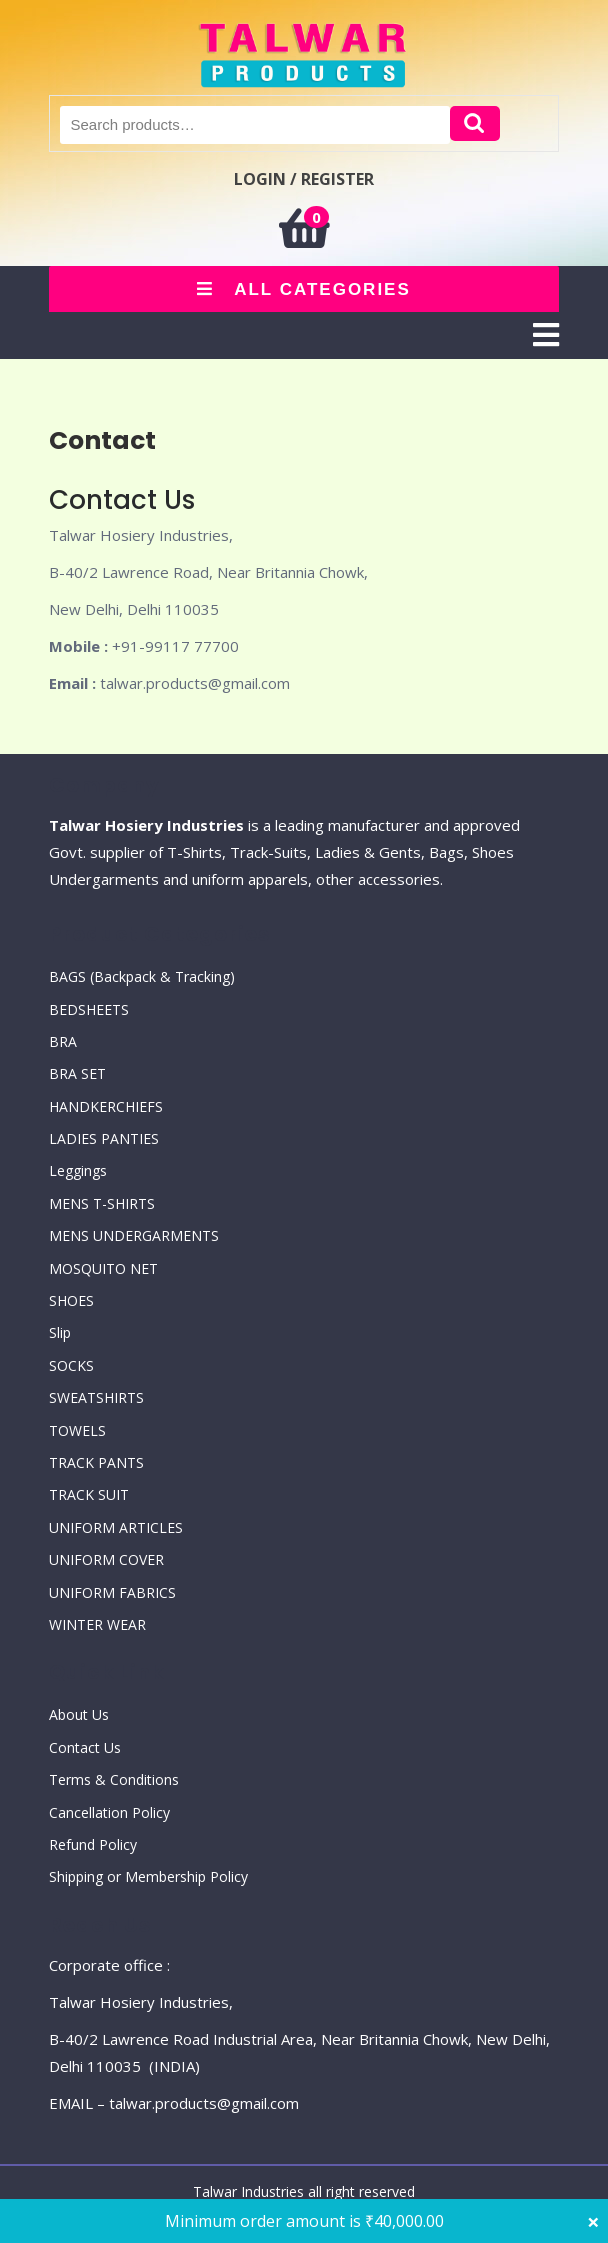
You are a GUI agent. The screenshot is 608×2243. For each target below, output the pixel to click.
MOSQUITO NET (103, 1268)
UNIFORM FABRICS (112, 1592)
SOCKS (71, 1365)
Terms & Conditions (114, 1779)
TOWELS (77, 1430)
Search (475, 123)
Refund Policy (93, 1844)
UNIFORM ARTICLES (116, 1527)
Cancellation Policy (109, 1812)
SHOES (71, 1300)
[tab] (546, 335)
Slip (60, 1332)
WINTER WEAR (97, 1624)
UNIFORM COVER (106, 1559)
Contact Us (85, 1747)
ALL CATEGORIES (304, 289)
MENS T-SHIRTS (102, 1203)
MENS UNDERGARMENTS (134, 1235)
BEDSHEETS (89, 1009)
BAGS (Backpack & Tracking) (142, 976)
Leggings (78, 1170)
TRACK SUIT (89, 1494)
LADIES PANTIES (104, 1138)
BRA (63, 1041)
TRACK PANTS (96, 1462)
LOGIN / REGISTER (304, 179)
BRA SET (77, 1073)
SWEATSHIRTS (96, 1397)
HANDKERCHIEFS (106, 1106)
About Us (79, 1714)
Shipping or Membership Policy (148, 1876)
